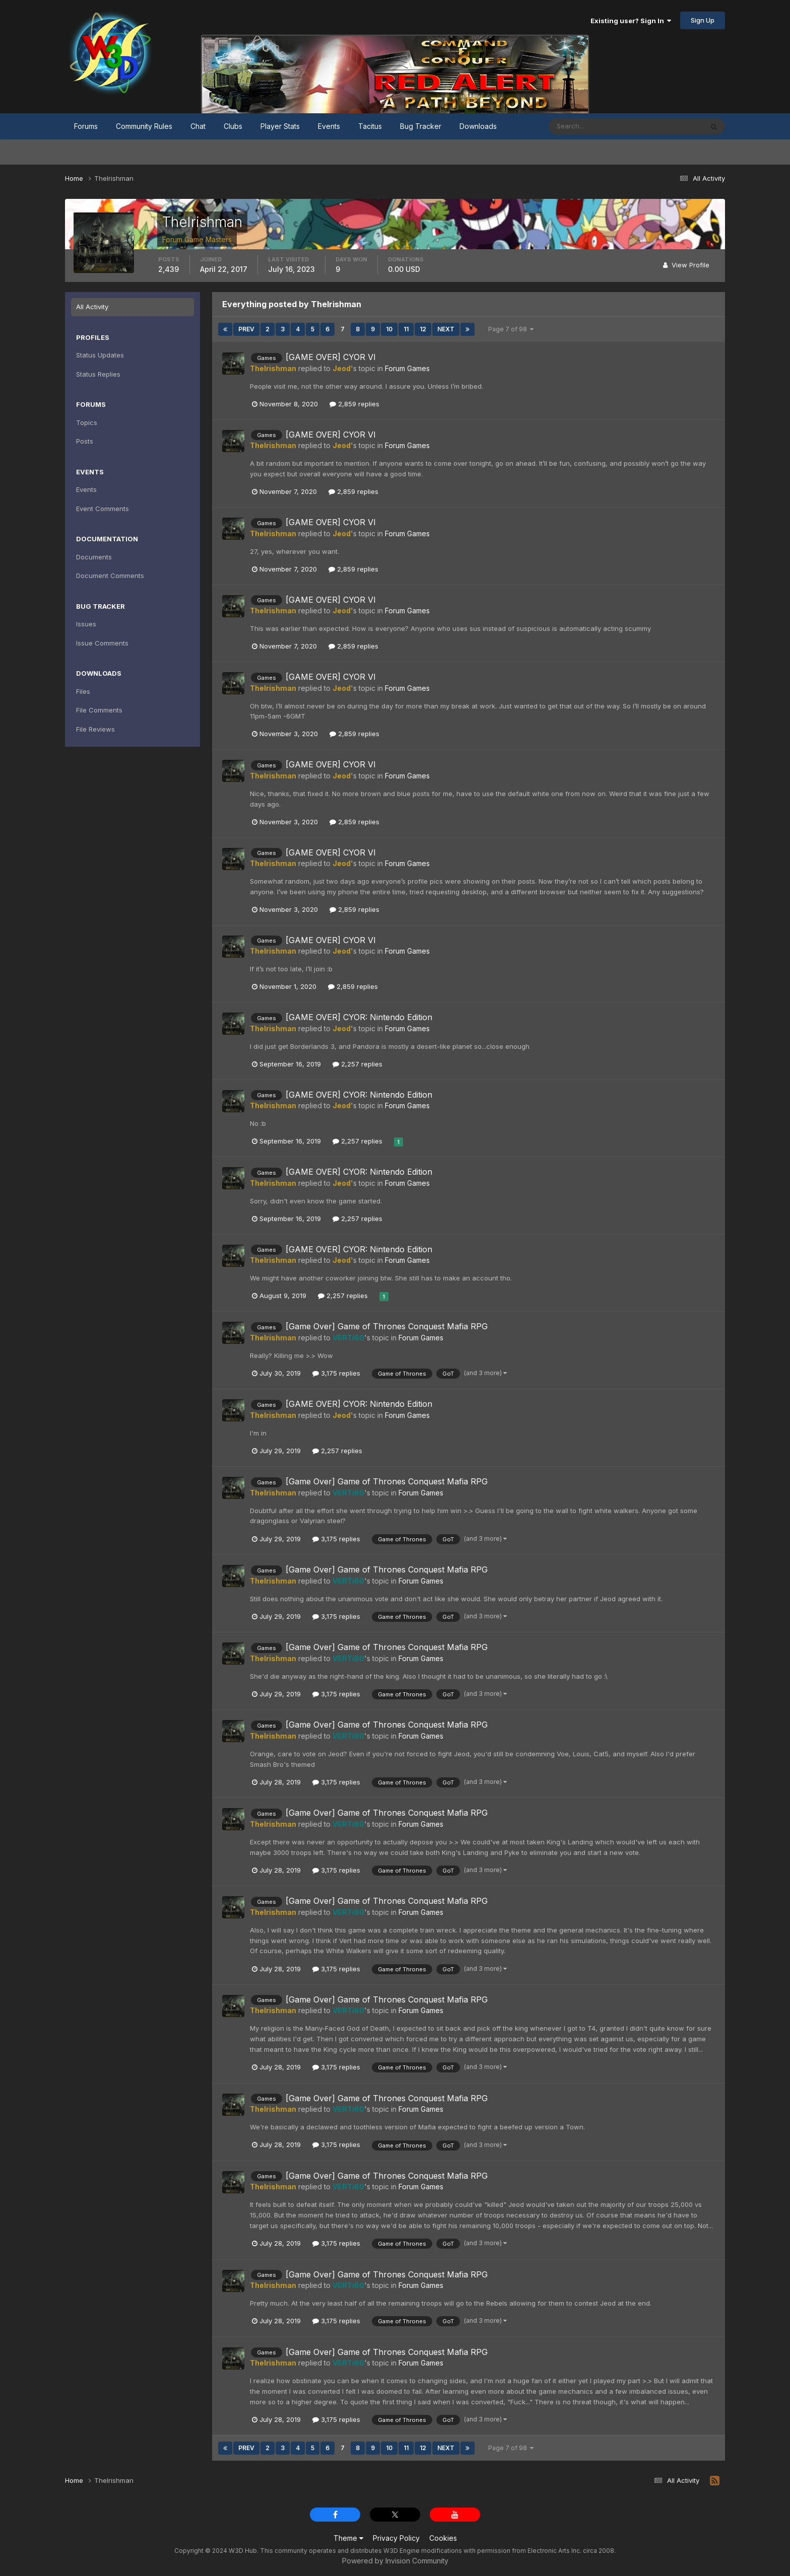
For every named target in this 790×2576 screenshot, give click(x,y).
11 (406, 329)
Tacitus (370, 126)
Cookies (443, 2538)
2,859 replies (354, 404)
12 (423, 329)
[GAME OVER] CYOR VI (331, 357)
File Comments (99, 710)
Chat (198, 126)
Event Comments (102, 509)
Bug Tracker (420, 126)
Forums (86, 126)
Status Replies (98, 374)
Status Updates (100, 355)
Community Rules (144, 126)
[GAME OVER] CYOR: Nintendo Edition (359, 1017)
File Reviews (95, 729)
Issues (86, 624)
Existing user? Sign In (630, 21)
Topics (86, 422)
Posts (84, 441)
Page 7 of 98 (511, 329)
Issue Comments (102, 643)
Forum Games (407, 368)
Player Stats (280, 126)
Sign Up (702, 20)
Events (329, 126)
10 (389, 329)
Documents (94, 557)
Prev (246, 329)
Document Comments (110, 575)
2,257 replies (357, 1064)
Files (83, 691)
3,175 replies (336, 1373)
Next (445, 329)
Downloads (478, 126)
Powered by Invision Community (395, 2560)
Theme (348, 2538)
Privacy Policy (396, 2538)
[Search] (593, 126)
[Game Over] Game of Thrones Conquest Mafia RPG (387, 1326)
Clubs (233, 126)
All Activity (92, 307)
